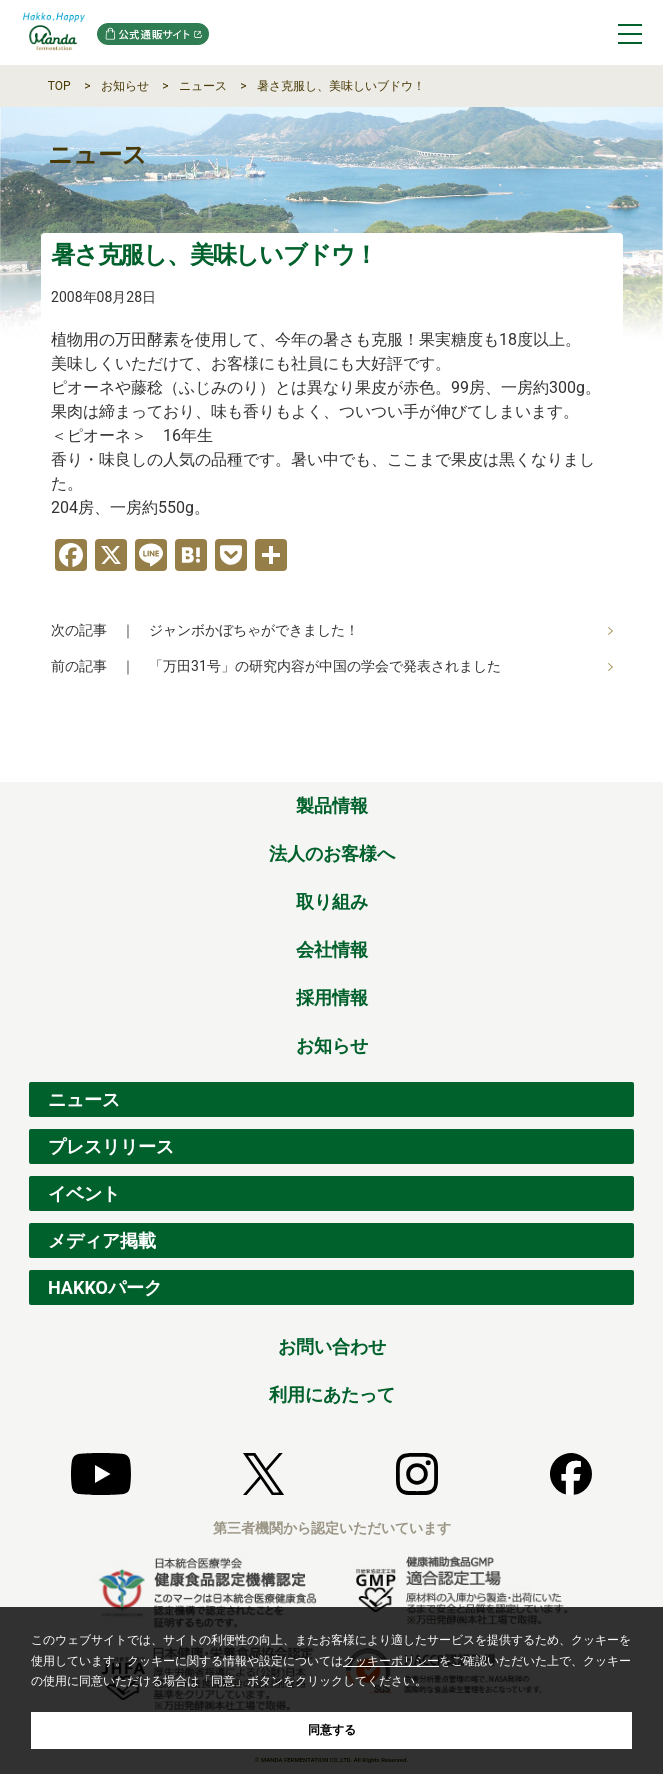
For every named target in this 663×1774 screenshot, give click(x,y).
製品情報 (332, 805)
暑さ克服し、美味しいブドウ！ (341, 86)
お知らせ (125, 86)
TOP (59, 86)
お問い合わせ (332, 1346)
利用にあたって (332, 1394)
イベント (84, 1193)
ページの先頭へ (620, 760)
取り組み (332, 901)
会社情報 (332, 949)
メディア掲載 (102, 1240)
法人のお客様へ (332, 853)
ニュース (203, 86)
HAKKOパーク (105, 1287)
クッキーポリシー (391, 1661)
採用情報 (332, 997)
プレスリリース (111, 1146)
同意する (332, 1730)
